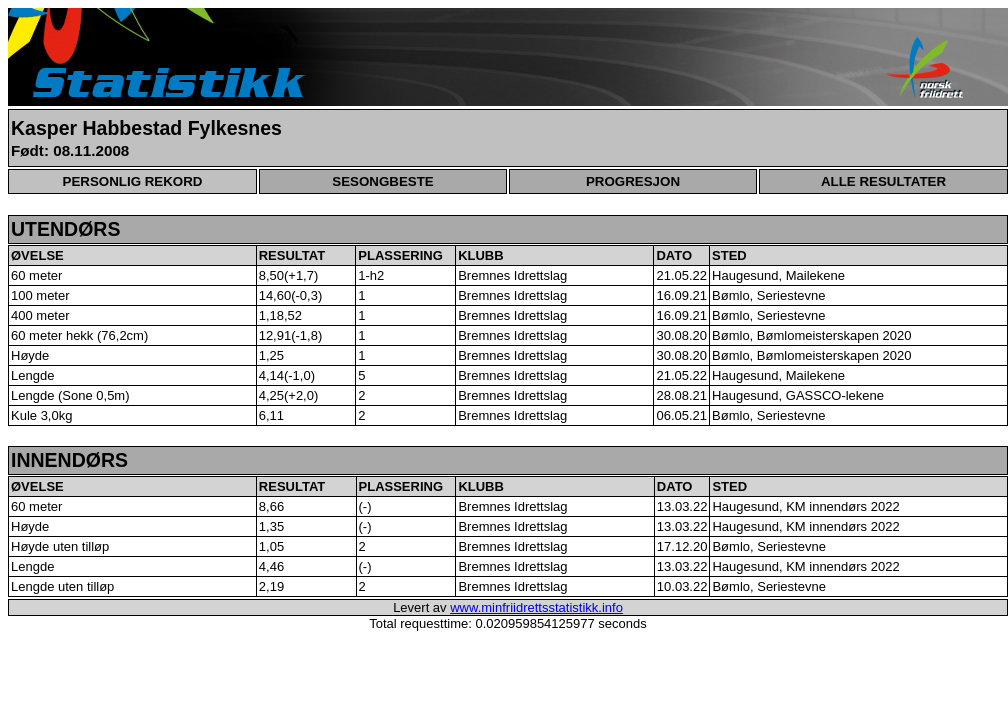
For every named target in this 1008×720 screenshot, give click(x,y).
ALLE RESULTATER (883, 181)
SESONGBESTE (382, 181)
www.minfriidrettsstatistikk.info (536, 607)
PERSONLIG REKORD (133, 181)
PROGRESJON (633, 181)
